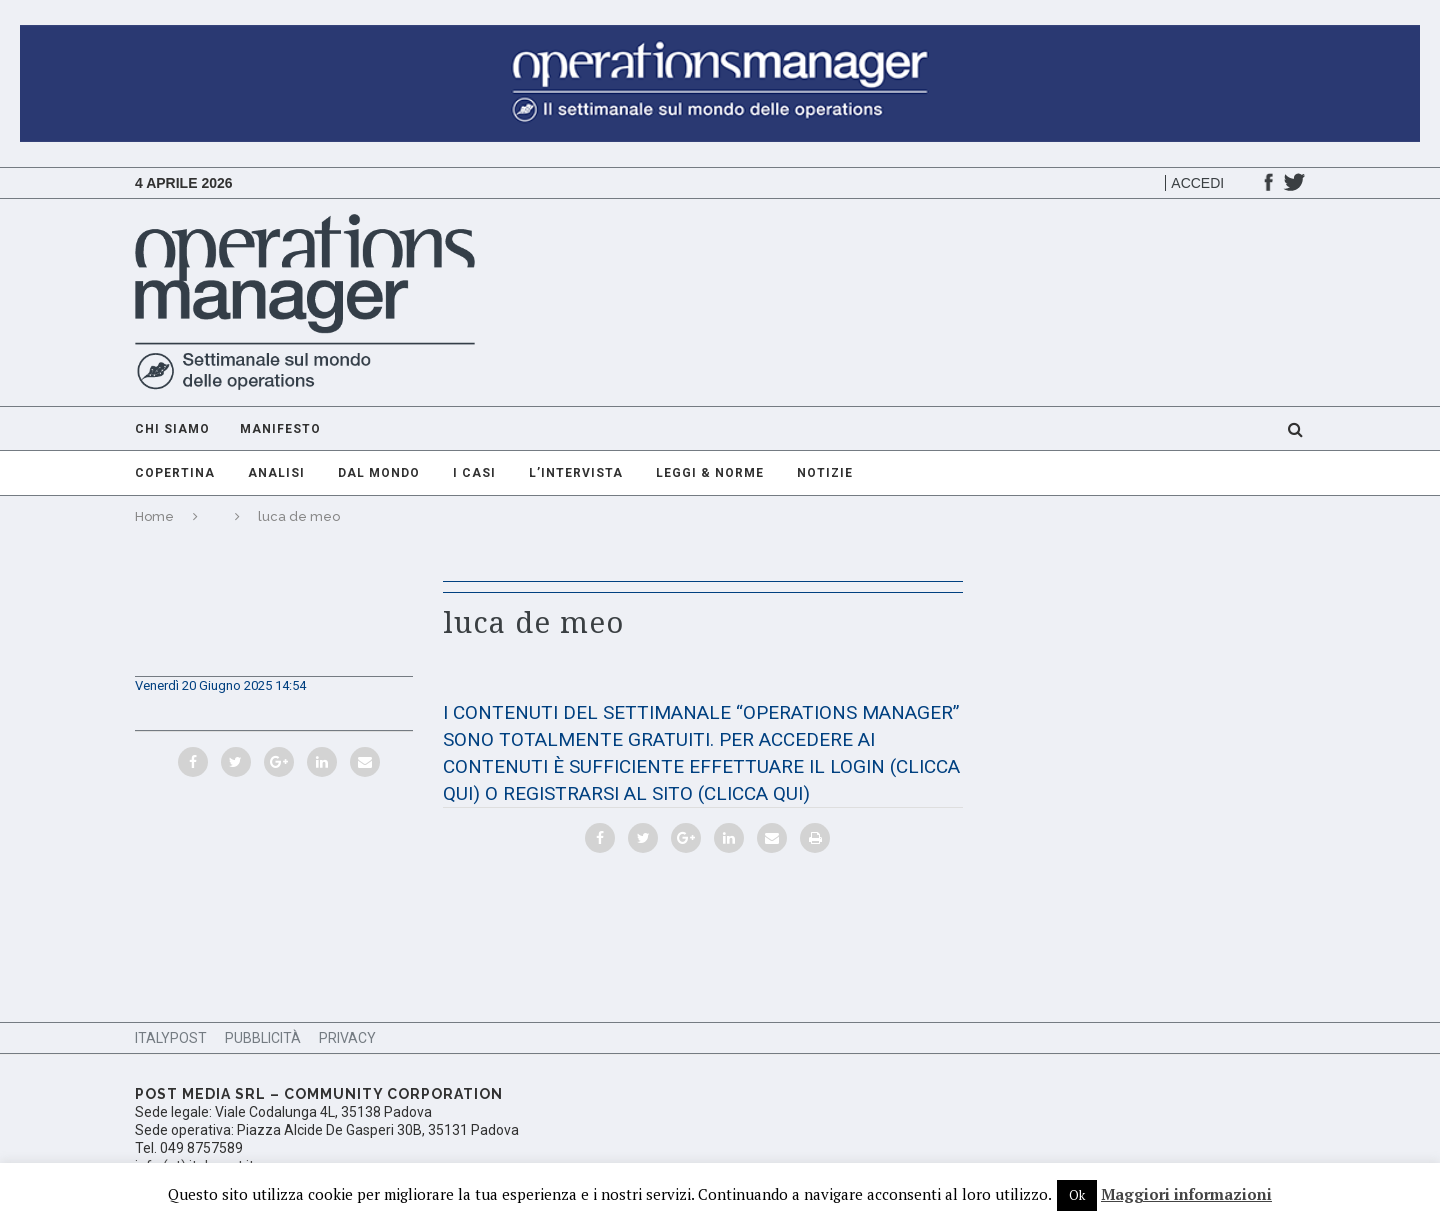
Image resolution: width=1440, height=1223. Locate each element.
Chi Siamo (172, 429)
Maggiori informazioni (1186, 1194)
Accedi (1197, 183)
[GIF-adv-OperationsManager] (720, 34)
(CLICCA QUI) (754, 793)
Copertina (175, 473)
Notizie (825, 473)
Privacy (347, 1038)
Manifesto (280, 429)
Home (154, 516)
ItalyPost (171, 1038)
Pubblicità (263, 1038)
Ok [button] (1077, 1195)
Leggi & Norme (710, 473)
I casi (474, 473)
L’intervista (576, 473)
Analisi (276, 473)
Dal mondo (379, 473)
